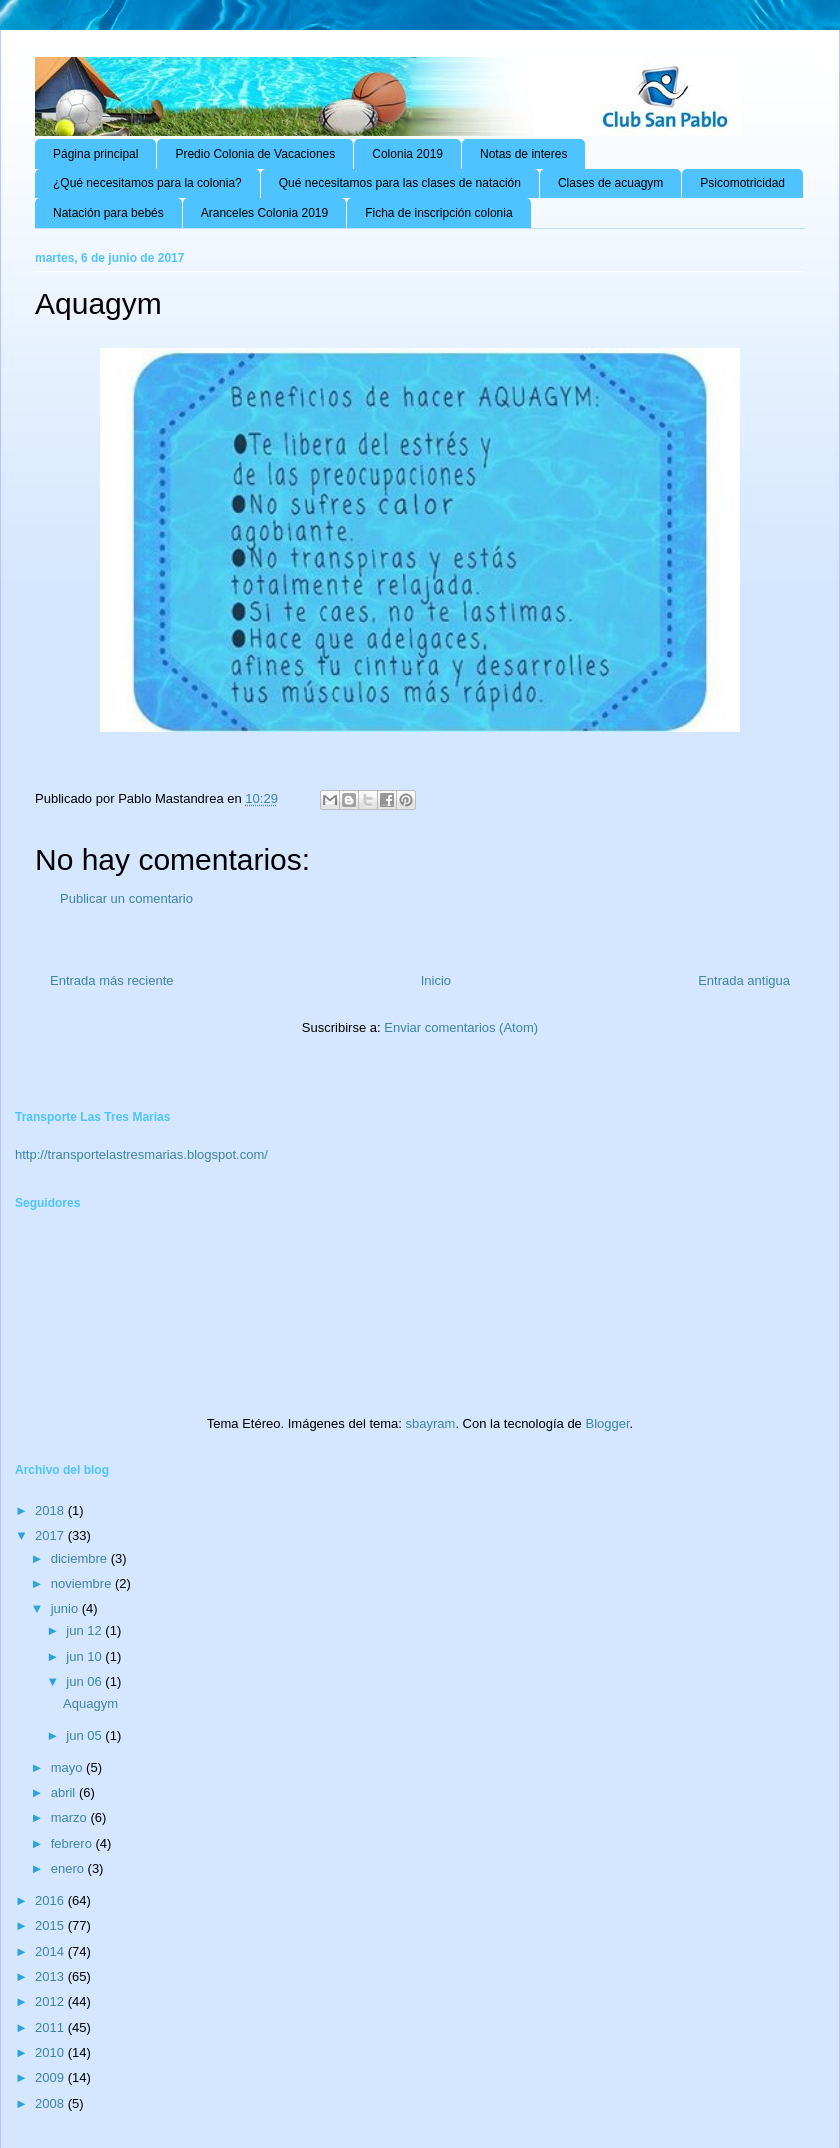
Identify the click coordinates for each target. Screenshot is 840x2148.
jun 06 (85, 1681)
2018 (51, 1510)
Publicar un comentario (126, 898)
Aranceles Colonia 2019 (264, 213)
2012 (51, 2001)
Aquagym (90, 1703)
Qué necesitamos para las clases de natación (400, 183)
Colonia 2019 (407, 154)
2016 (51, 1900)
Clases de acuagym (610, 183)
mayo (68, 1767)
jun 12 (85, 1630)
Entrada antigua (744, 980)
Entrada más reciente (112, 980)
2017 (51, 1535)
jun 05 (85, 1735)
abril (65, 1792)
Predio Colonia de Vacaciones (255, 154)
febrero (73, 1843)
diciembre (81, 1558)
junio (66, 1608)
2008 (51, 2103)
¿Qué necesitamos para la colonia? (147, 183)
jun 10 (85, 1656)
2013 (51, 1976)
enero (69, 1868)
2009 (51, 2077)
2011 (51, 2027)
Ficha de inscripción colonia (438, 213)
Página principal (95, 154)
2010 (51, 2052)
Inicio (436, 980)
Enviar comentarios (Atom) (461, 1027)
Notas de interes (523, 154)
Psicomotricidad (742, 183)
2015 (51, 1925)
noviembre (83, 1583)
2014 (51, 1951)
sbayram (431, 1423)
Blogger (607, 1423)
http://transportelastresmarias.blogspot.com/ (141, 1154)
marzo (71, 1817)
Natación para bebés (108, 213)
